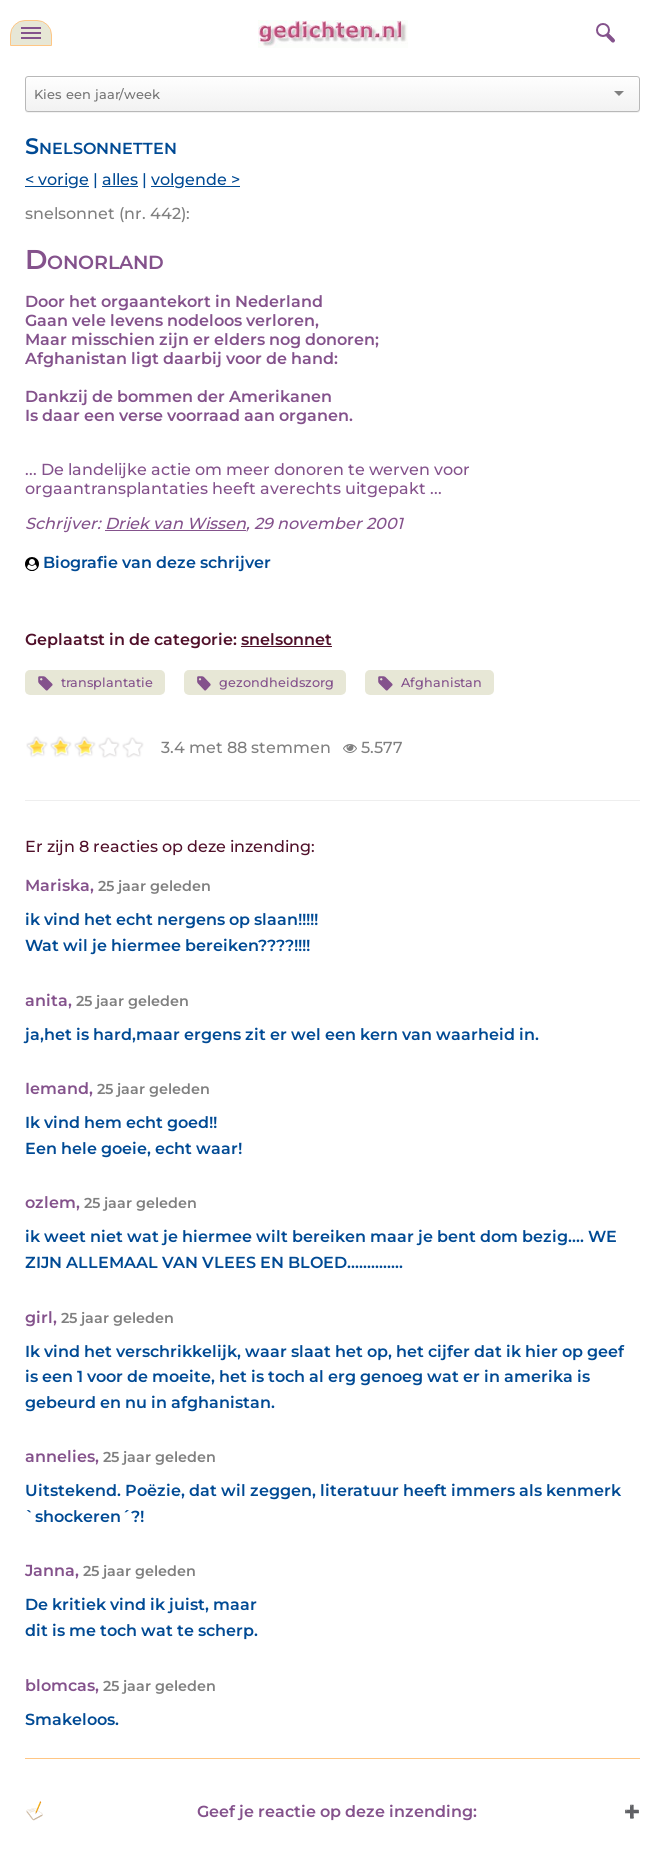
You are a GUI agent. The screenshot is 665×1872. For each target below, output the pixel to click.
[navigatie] (31, 33)
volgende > (195, 179)
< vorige (57, 179)
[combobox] (320, 94)
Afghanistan (429, 683)
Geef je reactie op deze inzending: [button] (251, 1811)
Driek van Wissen (175, 523)
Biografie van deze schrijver (148, 562)
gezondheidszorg (265, 683)
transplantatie (95, 683)
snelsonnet (286, 639)
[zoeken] (603, 30)
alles (120, 179)
